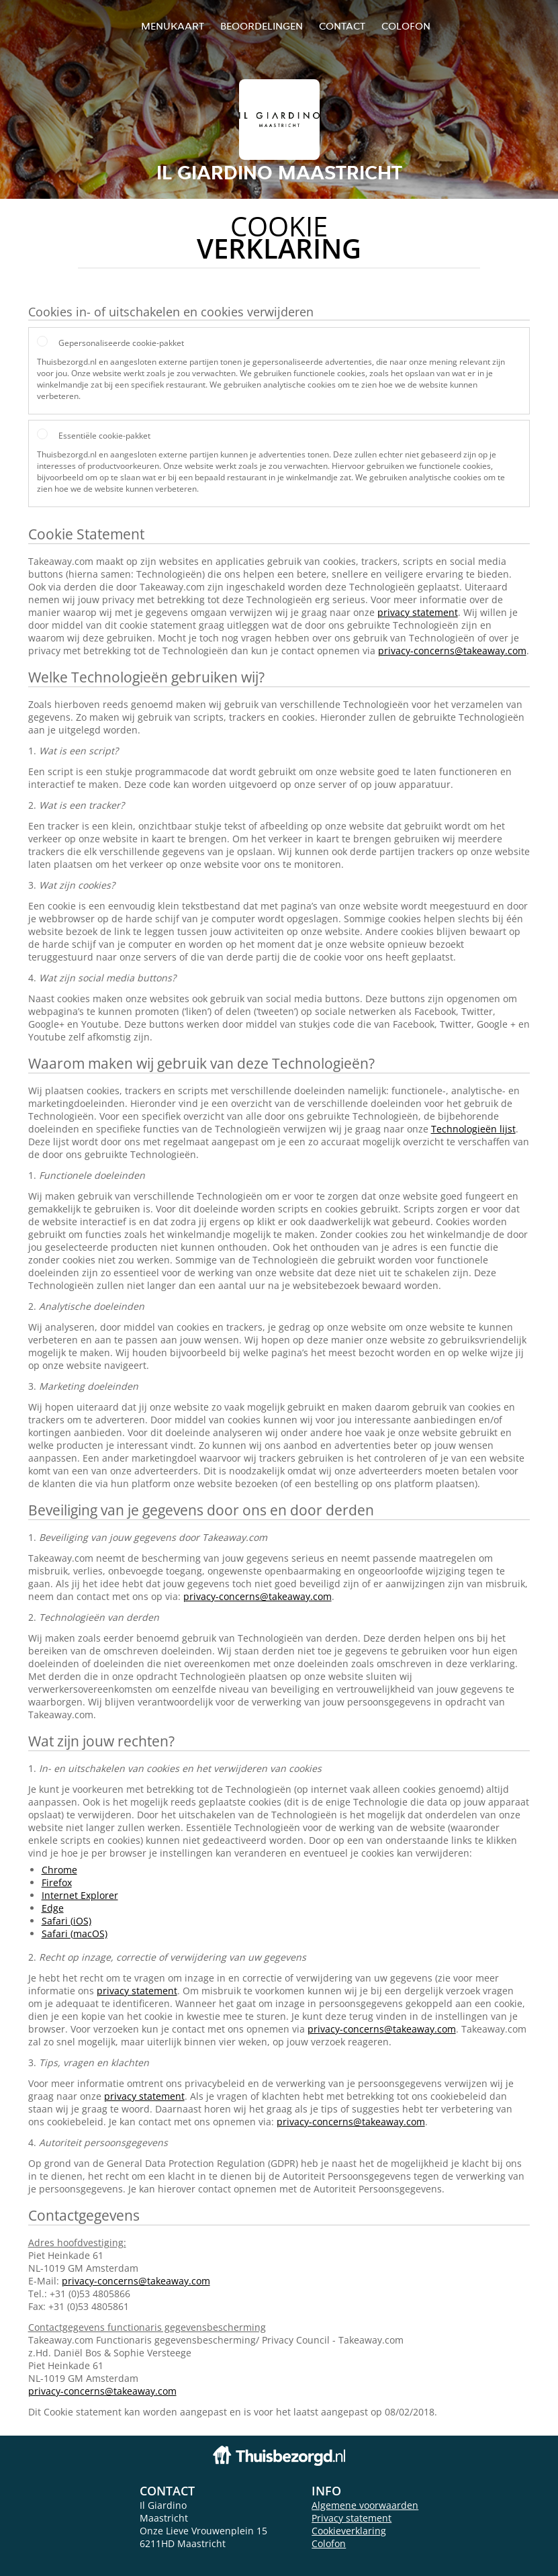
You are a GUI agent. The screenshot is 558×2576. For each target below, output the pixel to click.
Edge (53, 1908)
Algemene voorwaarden (365, 2505)
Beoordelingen (261, 26)
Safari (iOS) (66, 1920)
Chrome (59, 1869)
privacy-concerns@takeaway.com (452, 650)
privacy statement (417, 612)
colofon (405, 26)
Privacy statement (351, 2518)
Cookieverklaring (349, 2530)
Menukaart (172, 26)
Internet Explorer (80, 1895)
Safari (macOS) (74, 1933)
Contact (342, 26)
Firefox (57, 1882)
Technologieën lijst (473, 1128)
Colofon (329, 2543)
